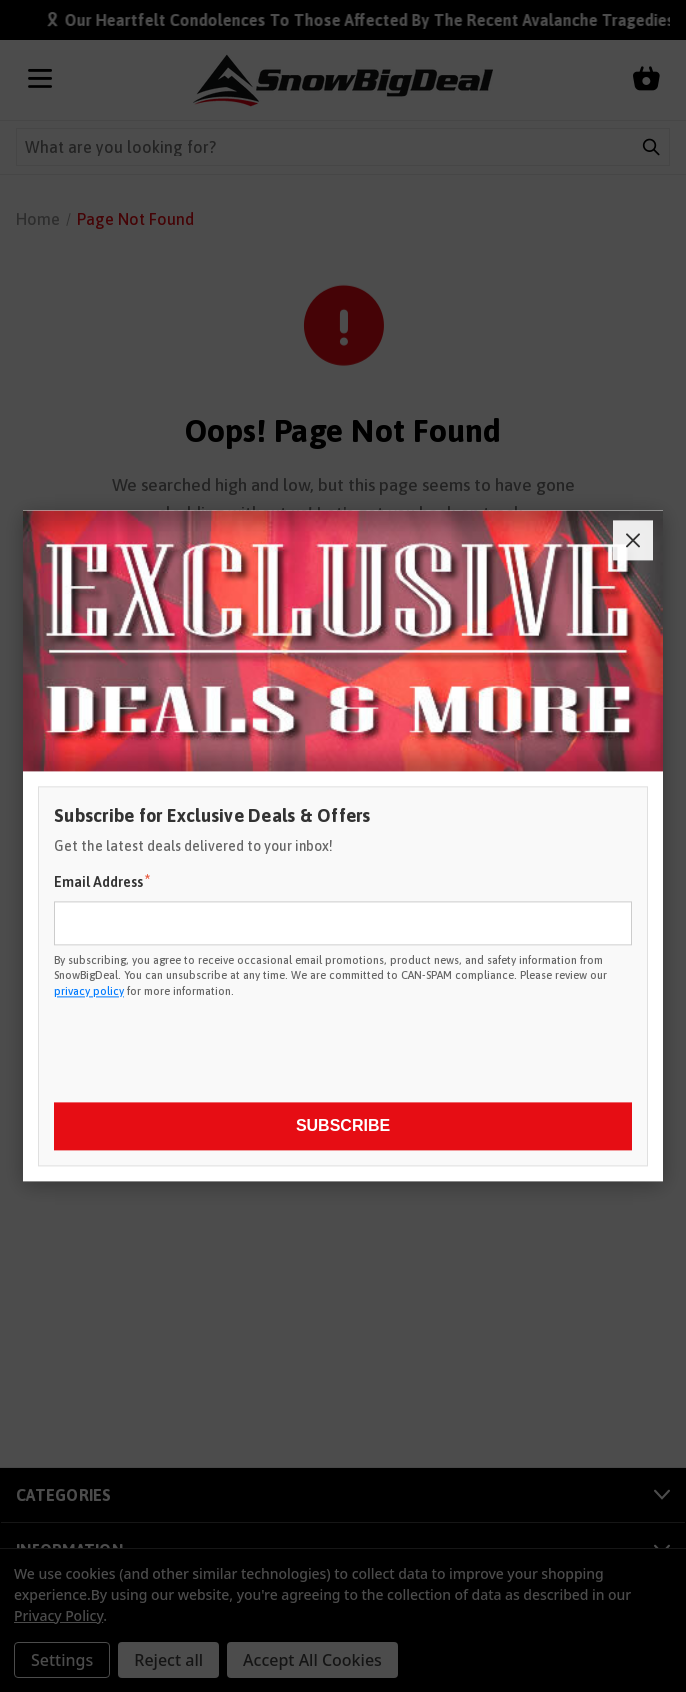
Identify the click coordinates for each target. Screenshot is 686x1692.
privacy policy (89, 991)
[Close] (633, 540)
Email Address (102, 881)
